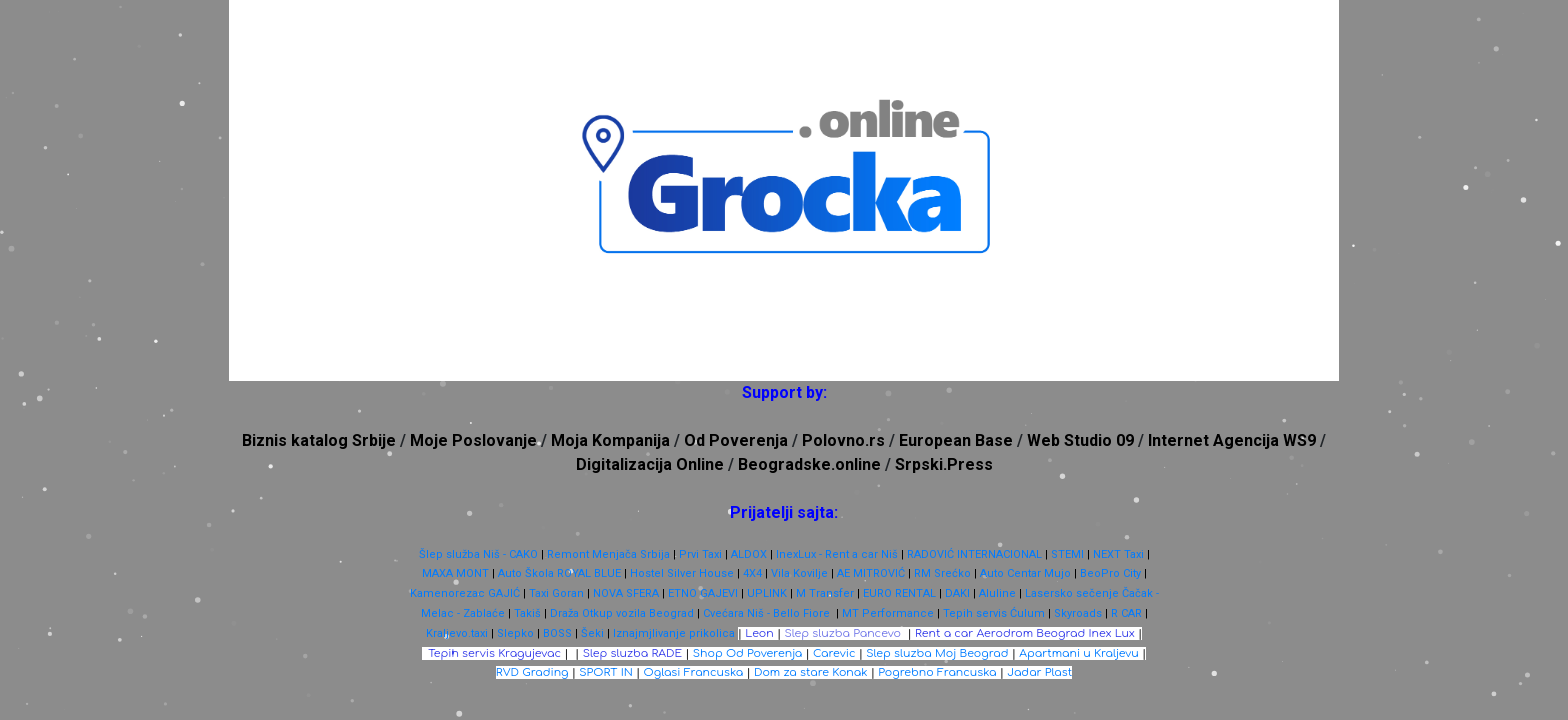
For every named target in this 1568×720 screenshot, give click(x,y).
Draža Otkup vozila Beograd (622, 613)
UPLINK (767, 593)
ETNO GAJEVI (703, 593)
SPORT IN (606, 672)
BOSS (557, 633)
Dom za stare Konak (811, 672)
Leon (759, 633)
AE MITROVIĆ (871, 573)
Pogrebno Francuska (937, 672)
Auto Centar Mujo (1025, 573)
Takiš (527, 613)
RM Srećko (942, 573)
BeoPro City (1110, 573)
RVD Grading (532, 672)
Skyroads (1078, 613)
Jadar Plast (1039, 672)
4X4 (752, 573)
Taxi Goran (556, 593)
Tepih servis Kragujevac (494, 653)
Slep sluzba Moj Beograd (937, 653)
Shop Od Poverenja (748, 653)
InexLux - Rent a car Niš (837, 554)
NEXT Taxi (1118, 554)
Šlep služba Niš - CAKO (478, 554)
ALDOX (749, 554)
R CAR (1126, 613)
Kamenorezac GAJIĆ (465, 593)
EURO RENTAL (899, 593)
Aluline (997, 593)
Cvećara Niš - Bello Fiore (766, 613)
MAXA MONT (455, 573)
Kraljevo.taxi (457, 633)
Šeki (592, 633)
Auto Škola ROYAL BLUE (559, 573)
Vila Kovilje (799, 573)
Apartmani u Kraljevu (1079, 653)
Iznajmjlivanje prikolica (674, 633)
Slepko (515, 633)
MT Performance (888, 613)
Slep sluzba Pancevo (842, 633)
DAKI (957, 593)
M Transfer (825, 593)
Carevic (834, 653)
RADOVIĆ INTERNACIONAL (974, 554)
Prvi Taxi (700, 554)
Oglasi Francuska (694, 672)
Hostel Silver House (682, 573)
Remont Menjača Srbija (608, 554)
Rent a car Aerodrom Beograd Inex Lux (1025, 633)
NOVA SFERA (626, 593)
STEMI (1067, 554)
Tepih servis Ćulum (994, 613)
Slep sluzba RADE (632, 653)
